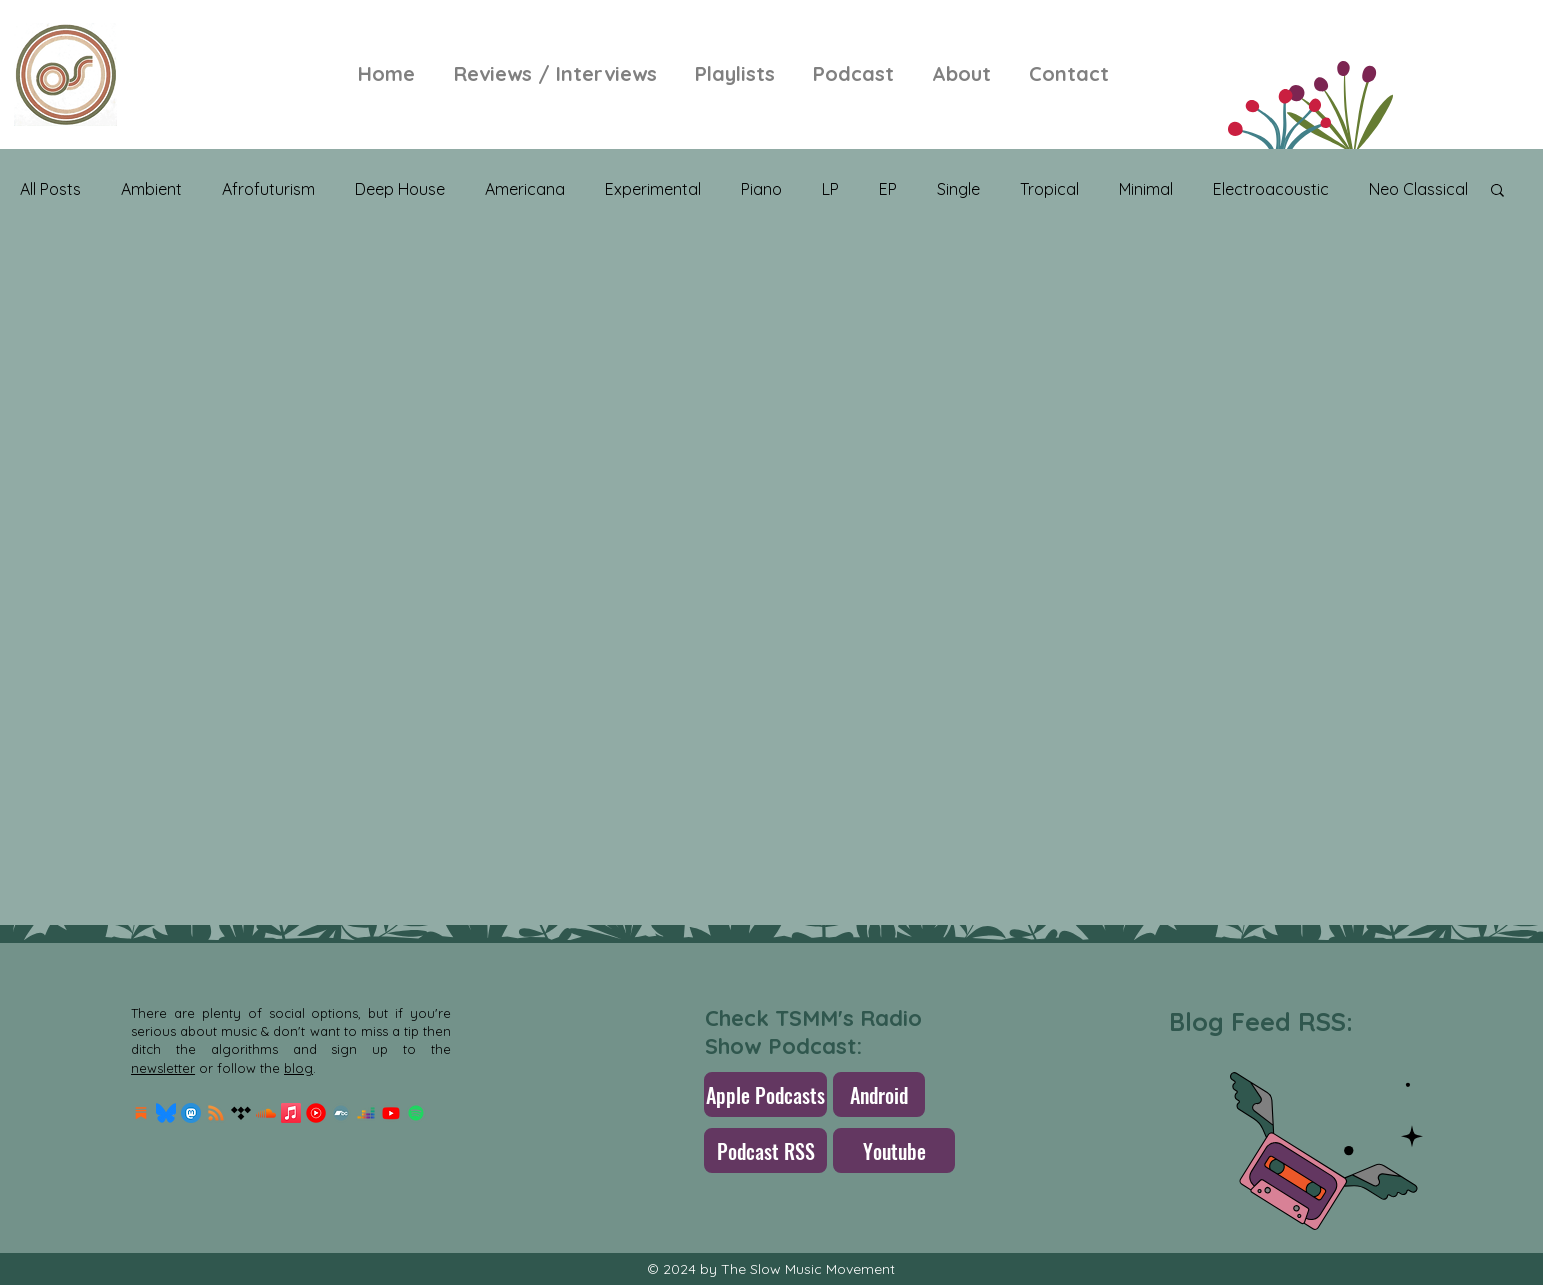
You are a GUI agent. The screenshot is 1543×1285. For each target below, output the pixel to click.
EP (888, 189)
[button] (1497, 191)
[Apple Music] (291, 1113)
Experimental (653, 189)
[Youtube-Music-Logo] (316, 1113)
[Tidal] (241, 1113)
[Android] (879, 1094)
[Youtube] (391, 1113)
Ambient (151, 189)
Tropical (1049, 189)
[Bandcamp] (341, 1113)
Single (958, 189)
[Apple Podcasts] (765, 1094)
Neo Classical (1418, 189)
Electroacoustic (1271, 189)
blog (298, 1068)
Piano (761, 189)
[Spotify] (416, 1113)
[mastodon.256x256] (191, 1113)
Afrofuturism (268, 189)
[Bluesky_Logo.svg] (166, 1113)
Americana (525, 189)
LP (830, 189)
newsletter (163, 1068)
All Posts (50, 189)
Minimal (1146, 189)
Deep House (400, 189)
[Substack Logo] (141, 1113)
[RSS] (216, 1113)
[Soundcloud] (266, 1113)
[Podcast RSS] (765, 1150)
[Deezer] (366, 1113)
